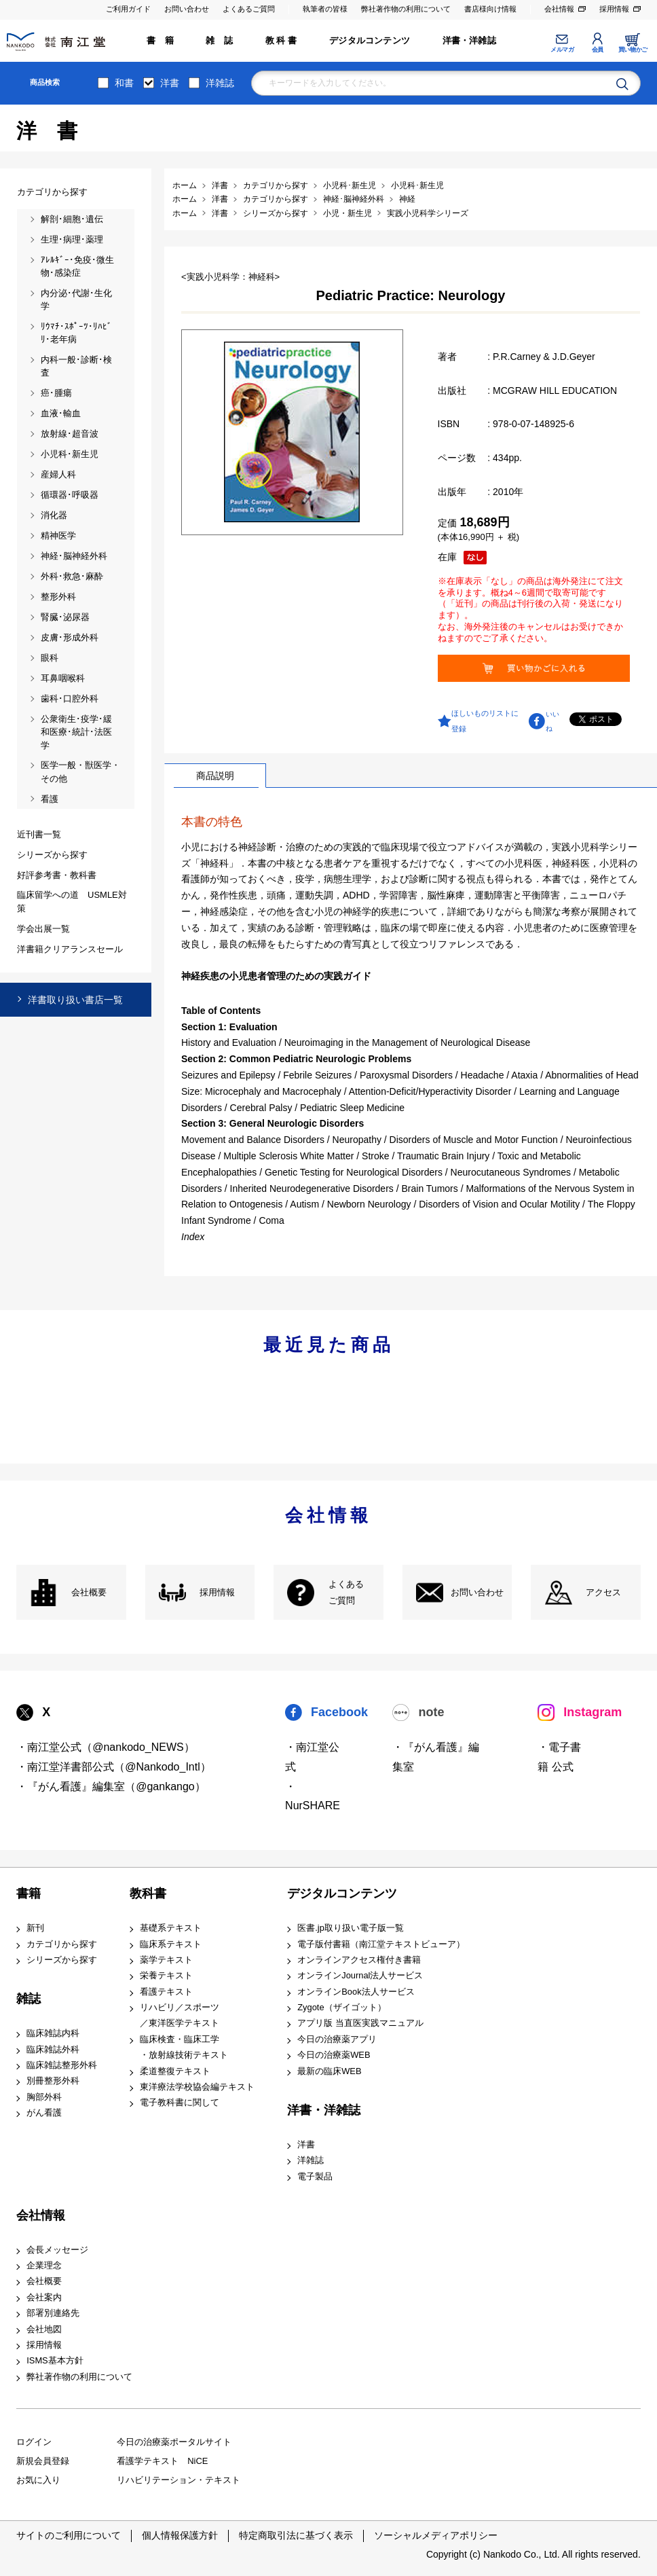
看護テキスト (166, 1992)
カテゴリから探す (61, 1944)
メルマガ (562, 49)
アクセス (603, 1592)
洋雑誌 (220, 82)
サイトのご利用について (68, 2535)
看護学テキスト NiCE (162, 2461)
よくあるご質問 (249, 9)
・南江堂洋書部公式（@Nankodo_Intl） (113, 1767)
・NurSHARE (312, 1796)
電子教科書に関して (179, 2102)
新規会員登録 (42, 2461)
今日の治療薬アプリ (337, 2039)
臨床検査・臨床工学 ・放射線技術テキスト (184, 2047)
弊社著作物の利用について (406, 9)
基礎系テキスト (171, 1928)
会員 (597, 49)
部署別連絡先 (52, 2313)
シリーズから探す (61, 1960)
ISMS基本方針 (54, 2360)
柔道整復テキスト (175, 2071)
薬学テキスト (166, 1960)
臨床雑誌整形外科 (61, 2065)
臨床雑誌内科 (52, 2033)
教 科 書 (281, 40)
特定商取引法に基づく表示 (296, 2535)
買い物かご (632, 49)
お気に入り (38, 2480)
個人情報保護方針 (180, 2535)
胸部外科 (44, 2097)
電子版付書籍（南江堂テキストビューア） (381, 1944)
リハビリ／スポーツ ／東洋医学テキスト (179, 2015)
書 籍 (160, 40)
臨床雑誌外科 (52, 2049)
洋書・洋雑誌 (469, 40)
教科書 (148, 1893)
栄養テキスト (166, 1975)
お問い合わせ (186, 9)
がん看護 (44, 2112)
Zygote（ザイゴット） (341, 2007)
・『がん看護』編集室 (435, 1757)
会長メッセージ (57, 2250)
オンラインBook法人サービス (355, 1992)
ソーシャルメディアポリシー (436, 2535)
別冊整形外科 (52, 2080)
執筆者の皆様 (325, 9)
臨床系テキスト (171, 1944)
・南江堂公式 (312, 1757)
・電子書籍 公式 (559, 1757)
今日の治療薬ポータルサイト (174, 2442)
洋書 (169, 82)
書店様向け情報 (490, 9)
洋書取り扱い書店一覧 (75, 999)
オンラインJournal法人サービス (360, 1975)
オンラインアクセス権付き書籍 (359, 1960)
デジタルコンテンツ (369, 40)
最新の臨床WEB (329, 2071)
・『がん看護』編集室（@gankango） (111, 1786)
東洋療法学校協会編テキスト (197, 2087)
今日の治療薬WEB (333, 2055)
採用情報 (614, 9)
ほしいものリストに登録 (485, 721)
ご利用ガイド (128, 9)
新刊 (35, 1928)
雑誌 (28, 1999)
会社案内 (44, 2297)
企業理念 (44, 2265)
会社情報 (559, 9)
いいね (552, 721)
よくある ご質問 (346, 1592)
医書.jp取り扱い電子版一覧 (350, 1928)
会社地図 (44, 2329)
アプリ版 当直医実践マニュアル (360, 2023)
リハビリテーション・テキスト (178, 2480)
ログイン (34, 2442)
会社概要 (89, 1592)
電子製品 (315, 2176)
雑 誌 (219, 40)
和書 (124, 82)
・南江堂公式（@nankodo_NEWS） (105, 1747)
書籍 (28, 1893)
